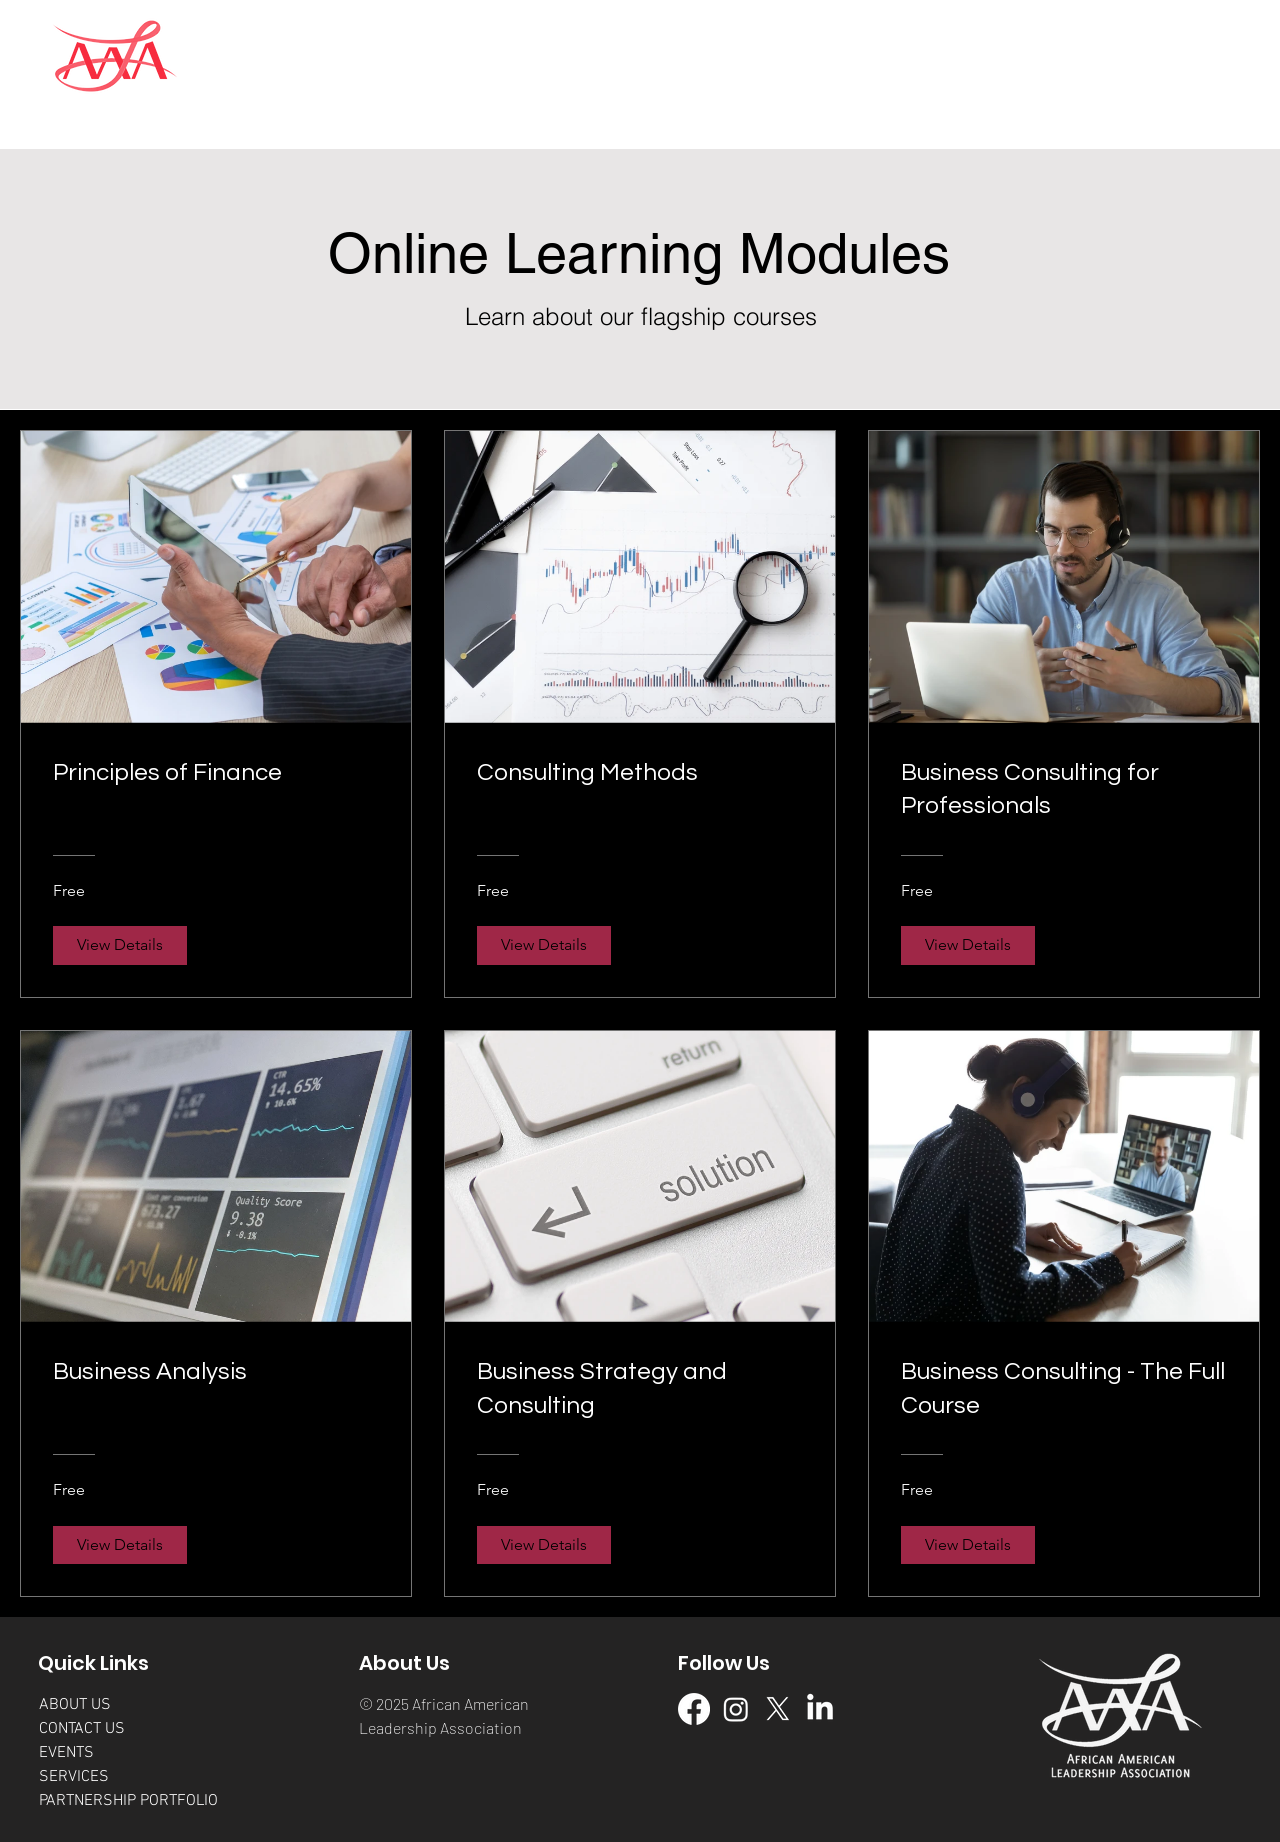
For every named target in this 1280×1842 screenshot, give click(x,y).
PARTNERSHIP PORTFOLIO (128, 1801)
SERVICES (74, 1777)
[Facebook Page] (694, 1709)
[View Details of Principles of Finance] (120, 945)
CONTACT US (82, 1729)
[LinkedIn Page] (820, 1709)
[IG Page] (736, 1709)
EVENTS (66, 1753)
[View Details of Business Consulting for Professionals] (968, 945)
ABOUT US (75, 1705)
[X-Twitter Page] (778, 1709)
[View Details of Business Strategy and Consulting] (544, 1545)
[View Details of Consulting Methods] (544, 945)
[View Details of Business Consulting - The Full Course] (968, 1545)
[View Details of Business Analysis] (120, 1545)
